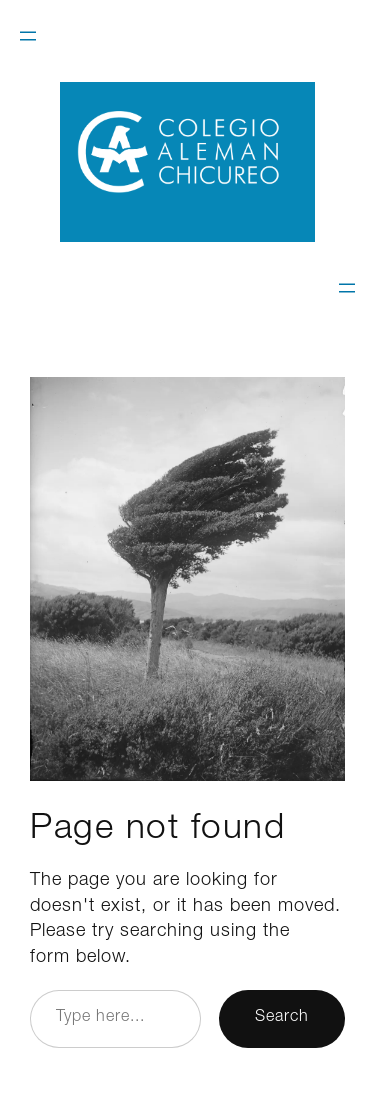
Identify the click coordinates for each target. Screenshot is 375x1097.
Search (282, 1018)
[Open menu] (28, 36)
